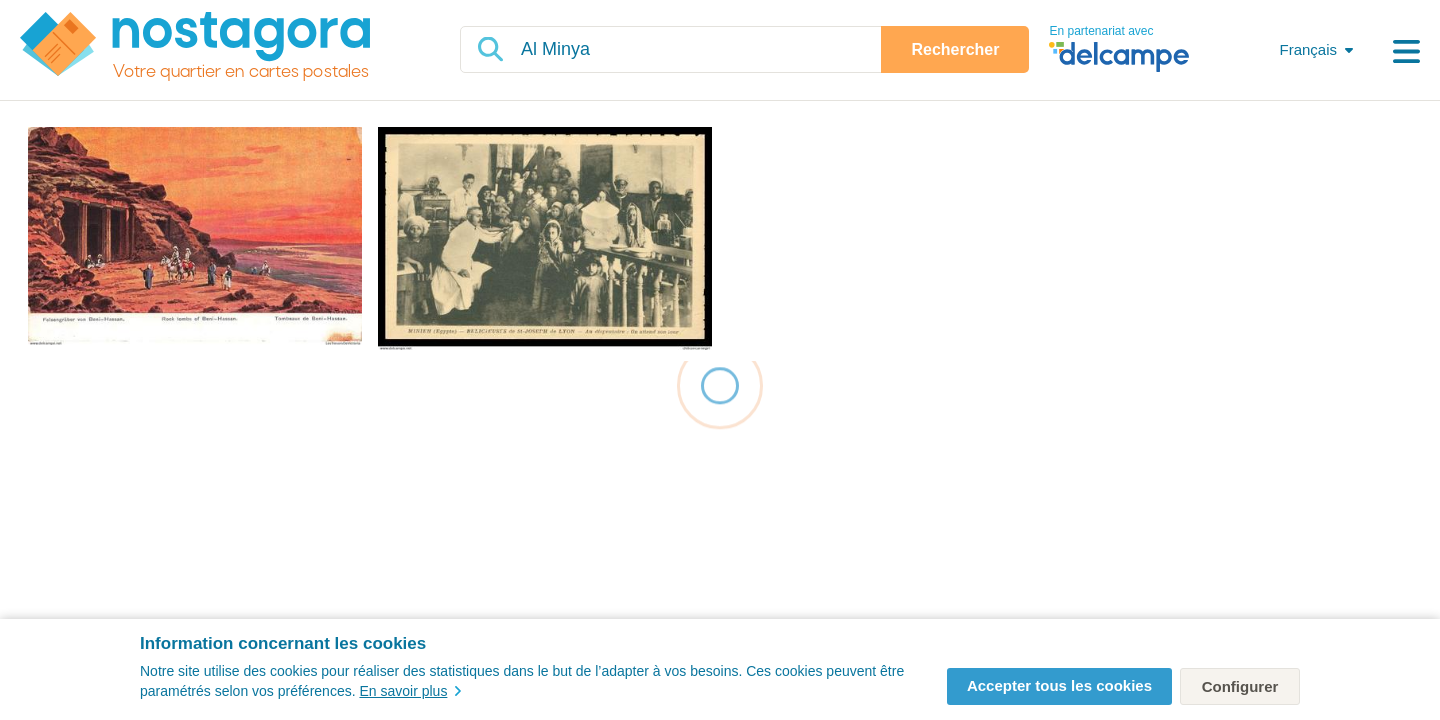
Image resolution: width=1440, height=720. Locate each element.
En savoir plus (410, 691)
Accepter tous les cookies (1059, 685)
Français (1308, 49)
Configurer (1240, 686)
